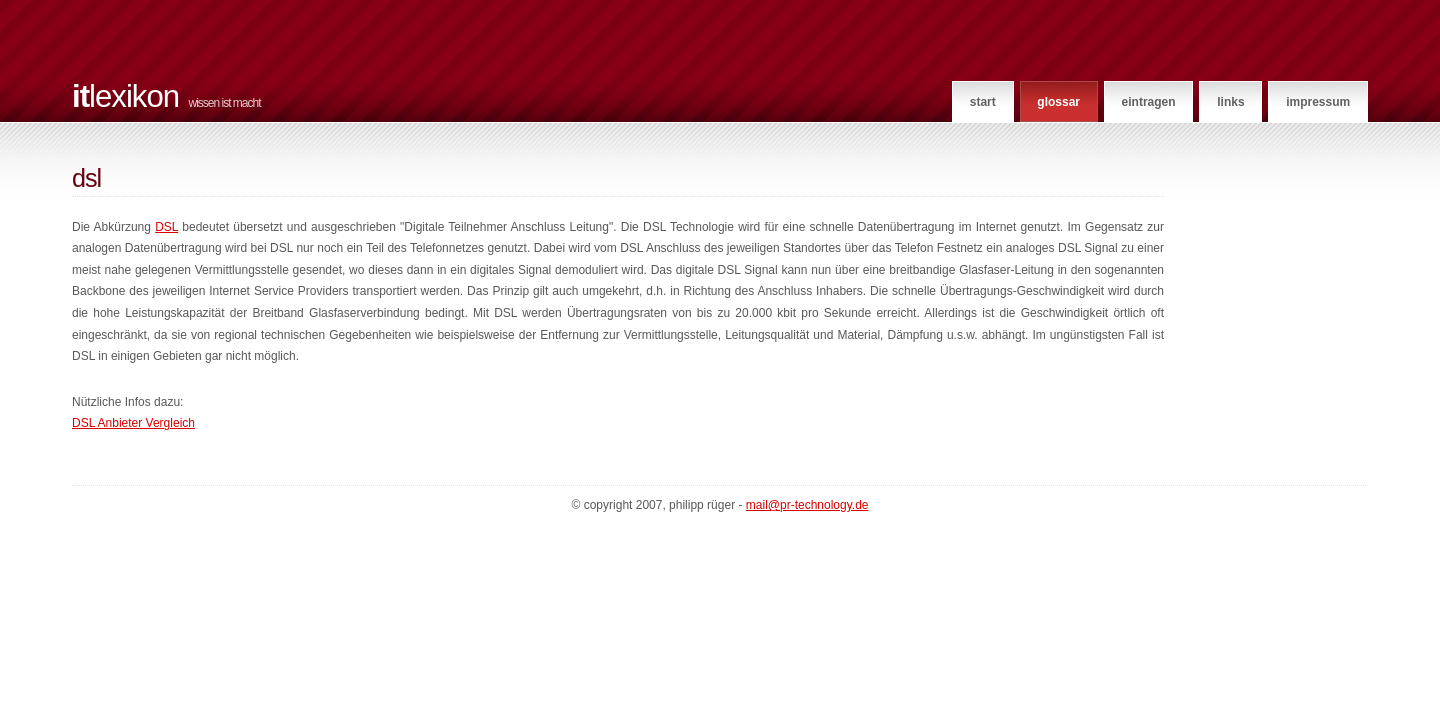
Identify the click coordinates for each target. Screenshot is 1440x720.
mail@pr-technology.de (807, 505)
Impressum (1318, 102)
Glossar (1058, 102)
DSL (166, 227)
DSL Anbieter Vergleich (133, 423)
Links (1230, 102)
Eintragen (1149, 102)
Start (983, 102)
